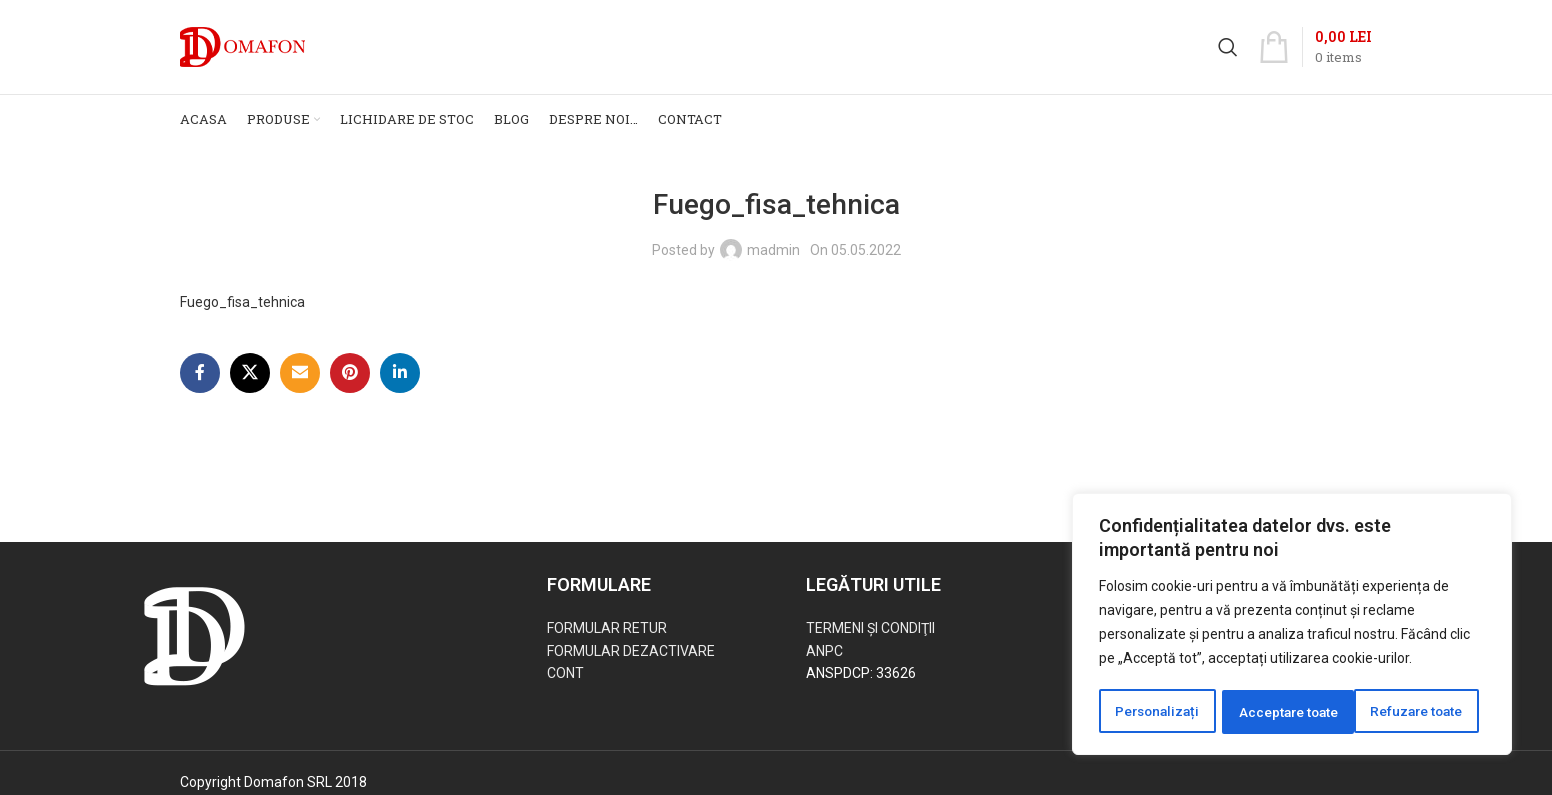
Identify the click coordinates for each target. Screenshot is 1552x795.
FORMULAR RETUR (607, 639)
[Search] (1228, 52)
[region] (1292, 626)
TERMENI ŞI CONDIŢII (870, 639)
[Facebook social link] (200, 384)
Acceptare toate (1419, 712)
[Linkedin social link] (400, 384)
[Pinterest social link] (350, 384)
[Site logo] (242, 51)
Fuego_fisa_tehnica (242, 313)
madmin (773, 260)
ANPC (824, 661)
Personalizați (1157, 712)
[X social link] (250, 384)
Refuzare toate (1285, 712)
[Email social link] (300, 384)
